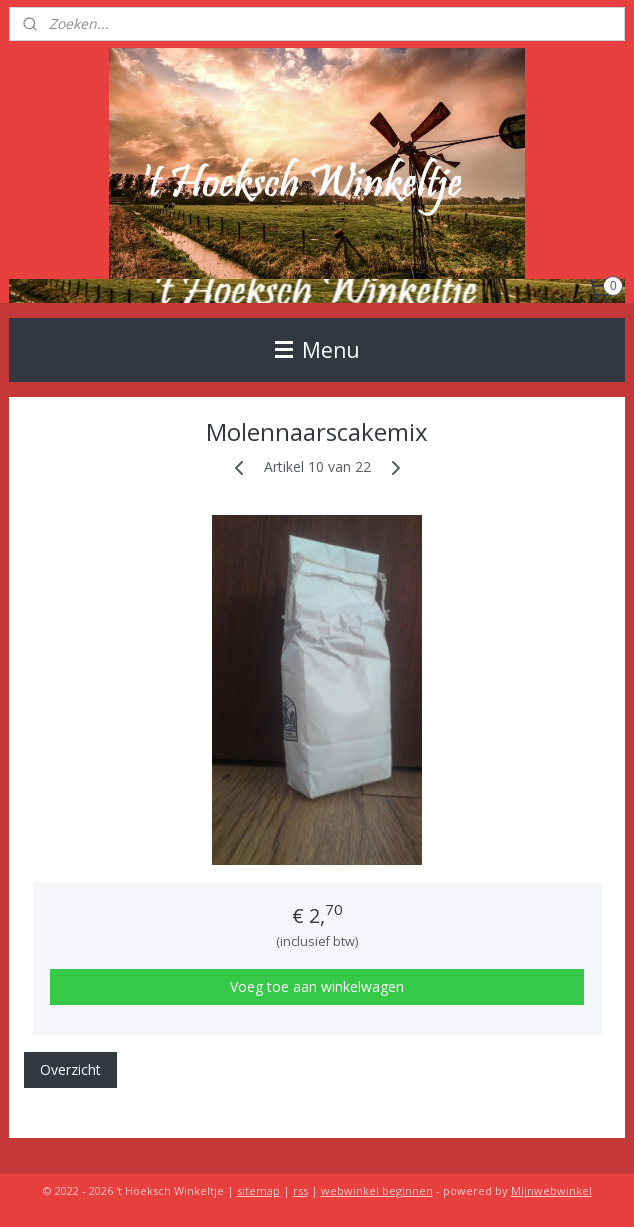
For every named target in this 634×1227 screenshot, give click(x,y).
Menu (317, 350)
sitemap (258, 1190)
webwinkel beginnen (377, 1190)
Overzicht (70, 1070)
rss (300, 1190)
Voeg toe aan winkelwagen (317, 987)
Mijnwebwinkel (551, 1190)
